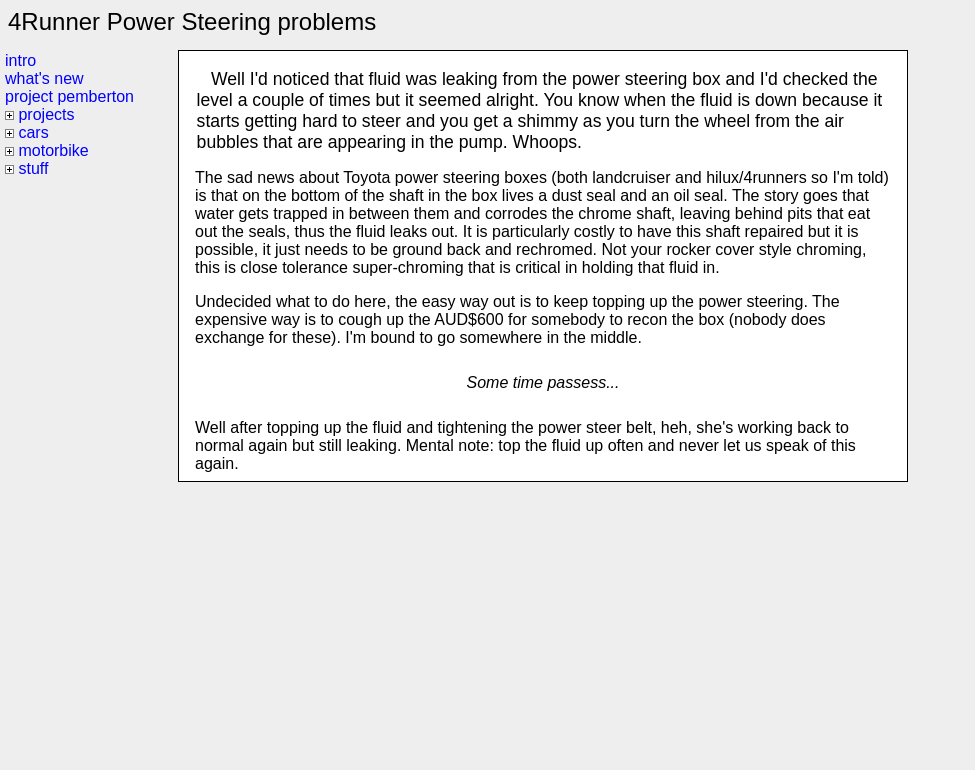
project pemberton (69, 96)
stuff (33, 168)
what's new (44, 78)
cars (33, 132)
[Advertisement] (542, 622)
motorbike (53, 150)
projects (46, 114)
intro (20, 60)
